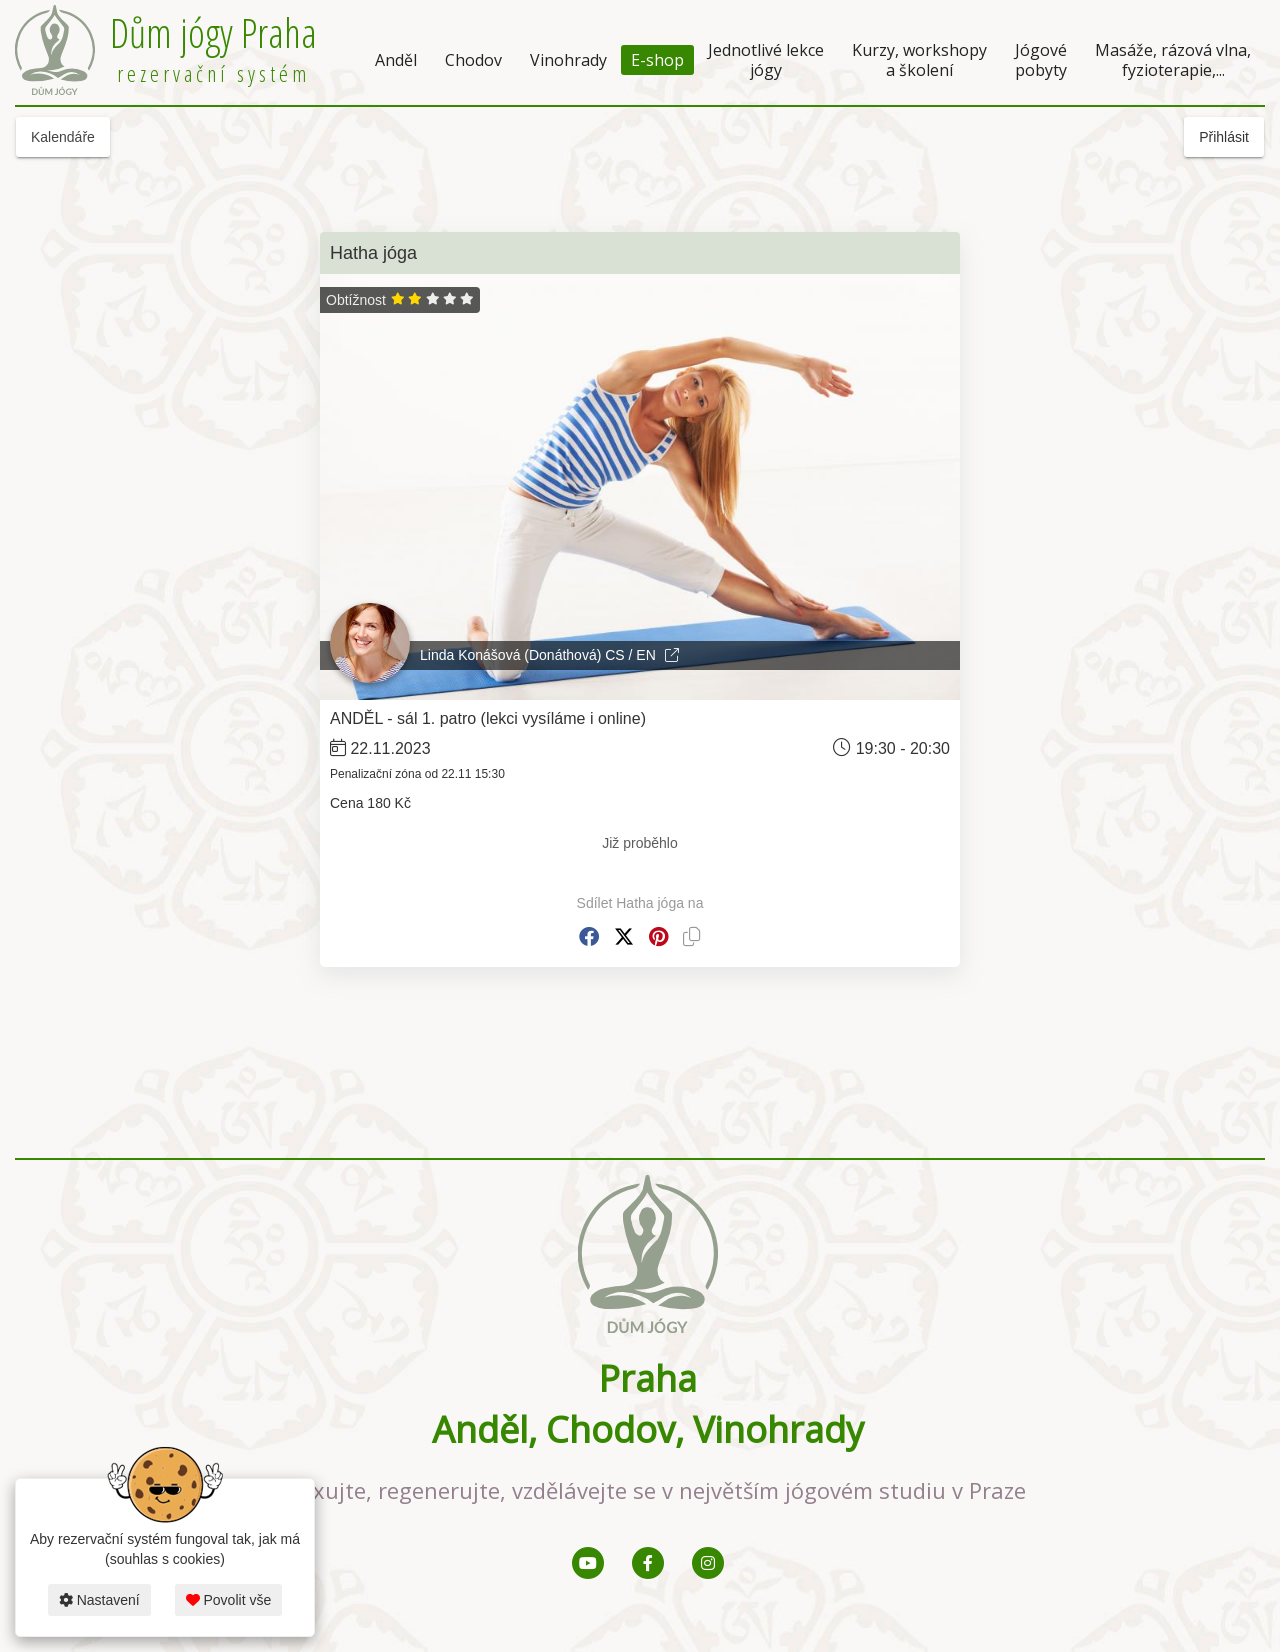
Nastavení (99, 1600)
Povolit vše (229, 1600)
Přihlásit (1224, 137)
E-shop (657, 60)
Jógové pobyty (1041, 60)
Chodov (473, 60)
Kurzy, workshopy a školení (919, 60)
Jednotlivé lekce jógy (766, 60)
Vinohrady (568, 60)
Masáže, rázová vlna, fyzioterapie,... (1173, 60)
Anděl (396, 60)
